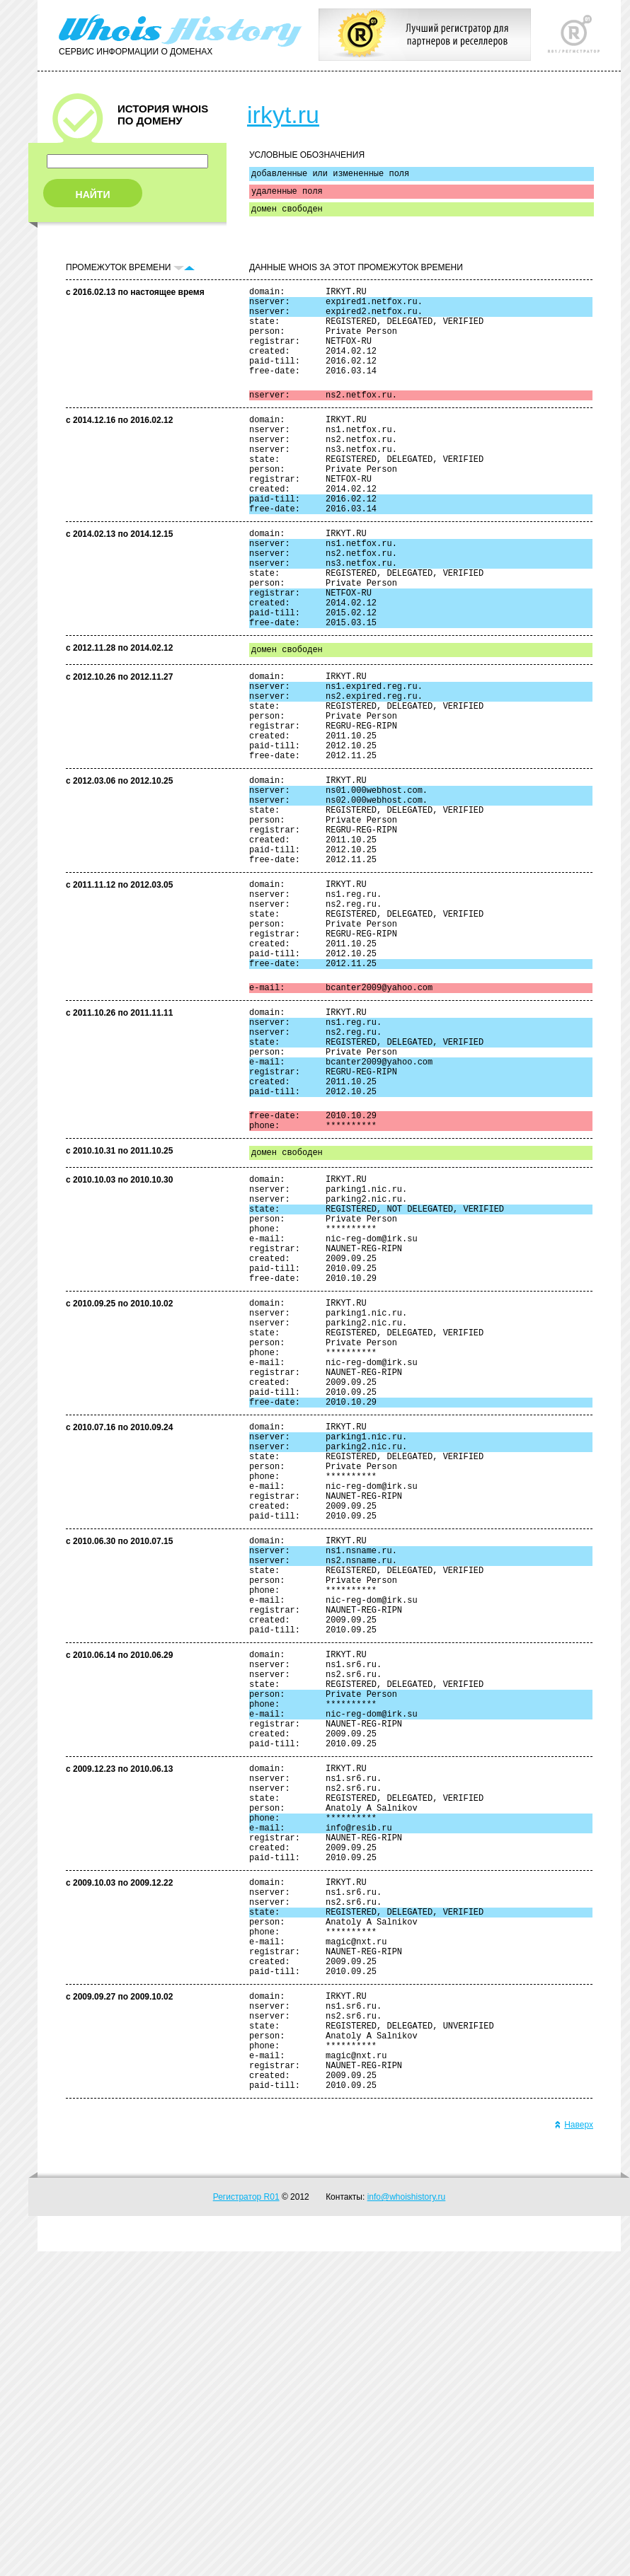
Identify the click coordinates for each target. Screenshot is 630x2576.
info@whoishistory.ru (406, 2521)
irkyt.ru (283, 114)
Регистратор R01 (246, 2521)
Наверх (573, 2449)
